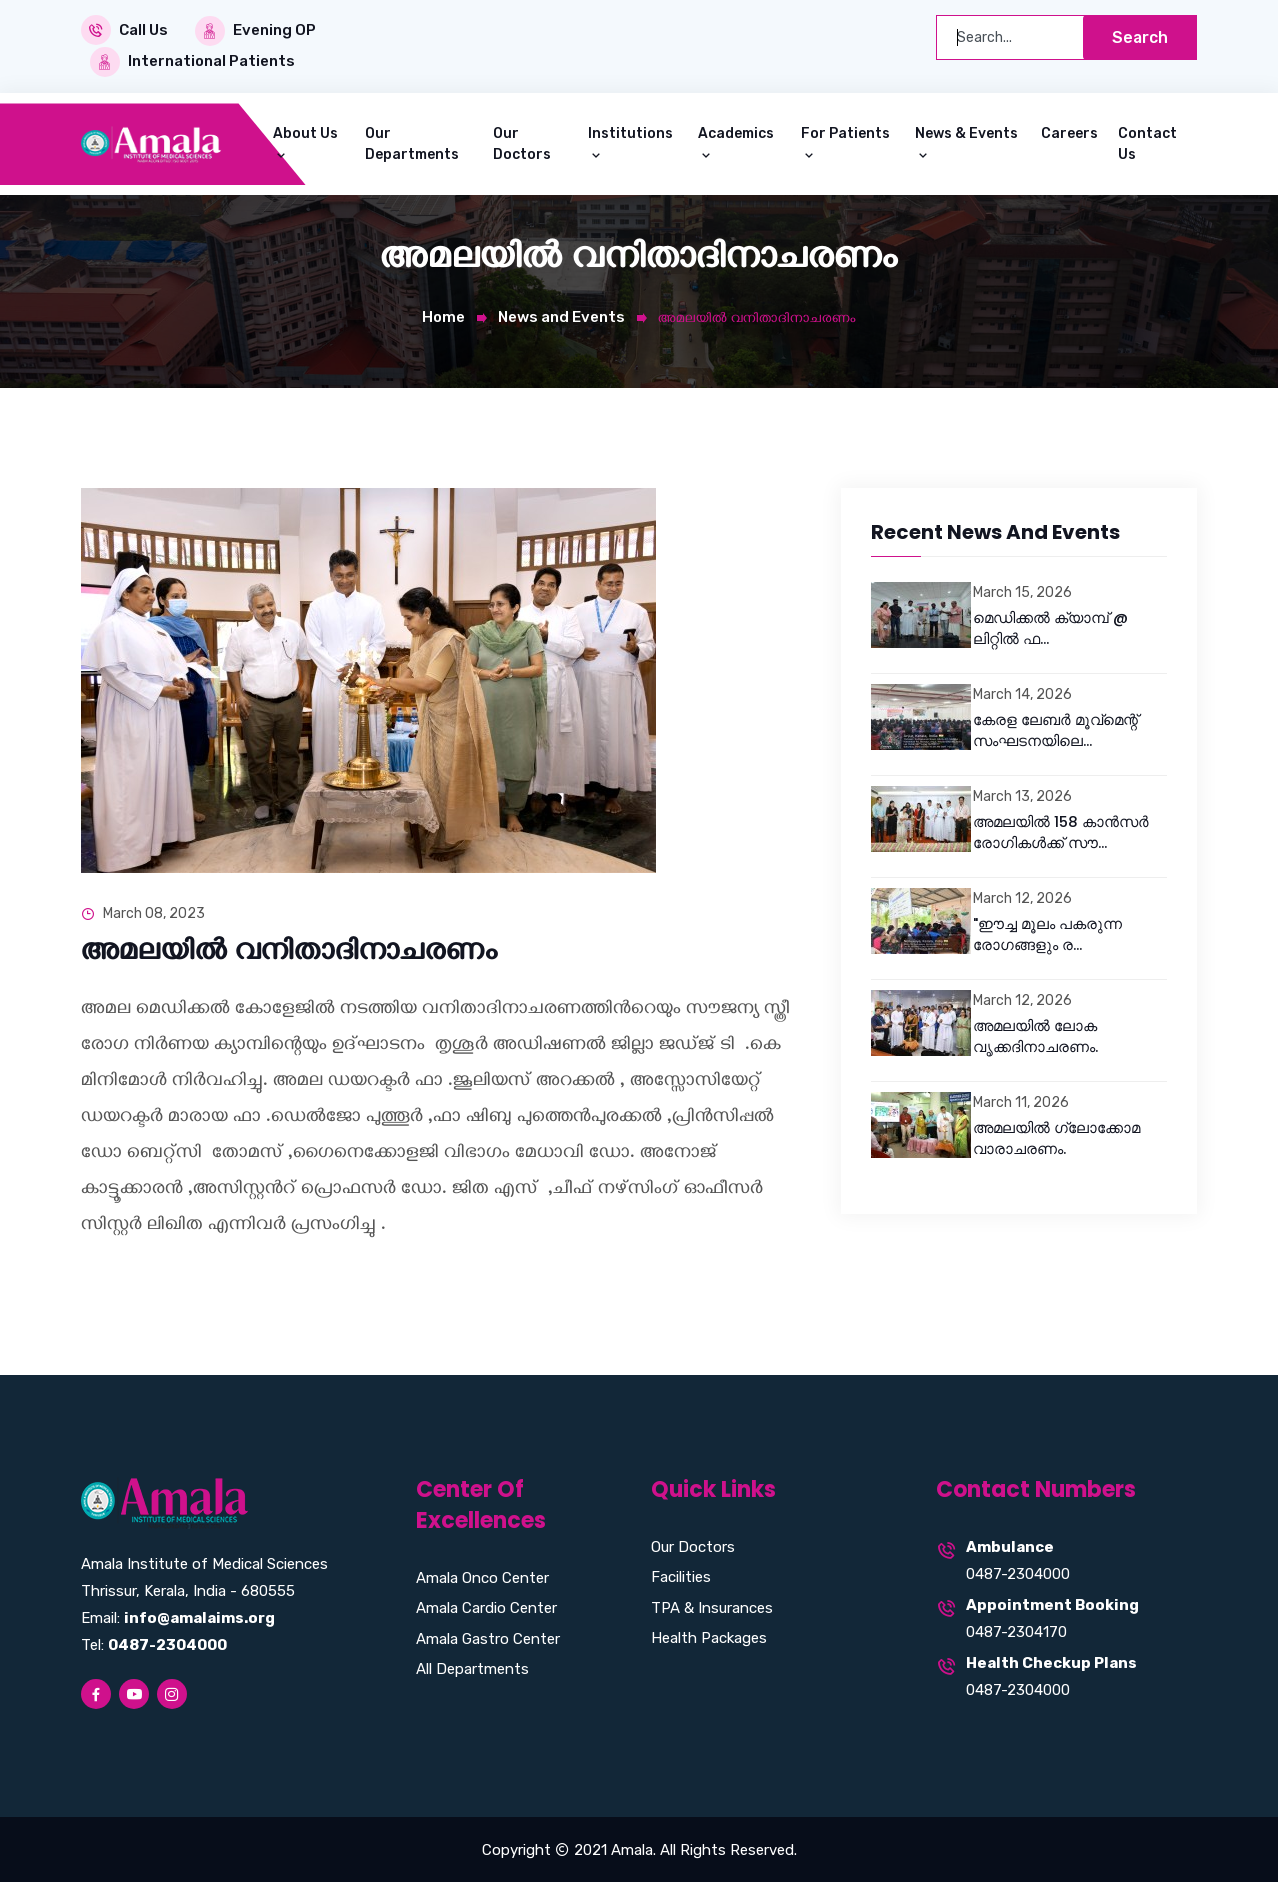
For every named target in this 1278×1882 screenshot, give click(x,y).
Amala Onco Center (482, 1576)
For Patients (845, 131)
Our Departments (412, 142)
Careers (1069, 131)
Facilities (681, 1576)
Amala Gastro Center (488, 1637)
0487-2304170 (1016, 1631)
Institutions (630, 131)
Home (443, 315)
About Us (305, 131)
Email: (178, 1616)
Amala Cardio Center (486, 1606)
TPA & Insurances (712, 1606)
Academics (736, 131)
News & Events (966, 131)
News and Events (561, 315)
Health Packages (709, 1637)
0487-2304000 (1018, 1573)
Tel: (154, 1643)
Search (1138, 37)
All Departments (472, 1667)
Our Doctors (522, 142)
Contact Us (1147, 142)
